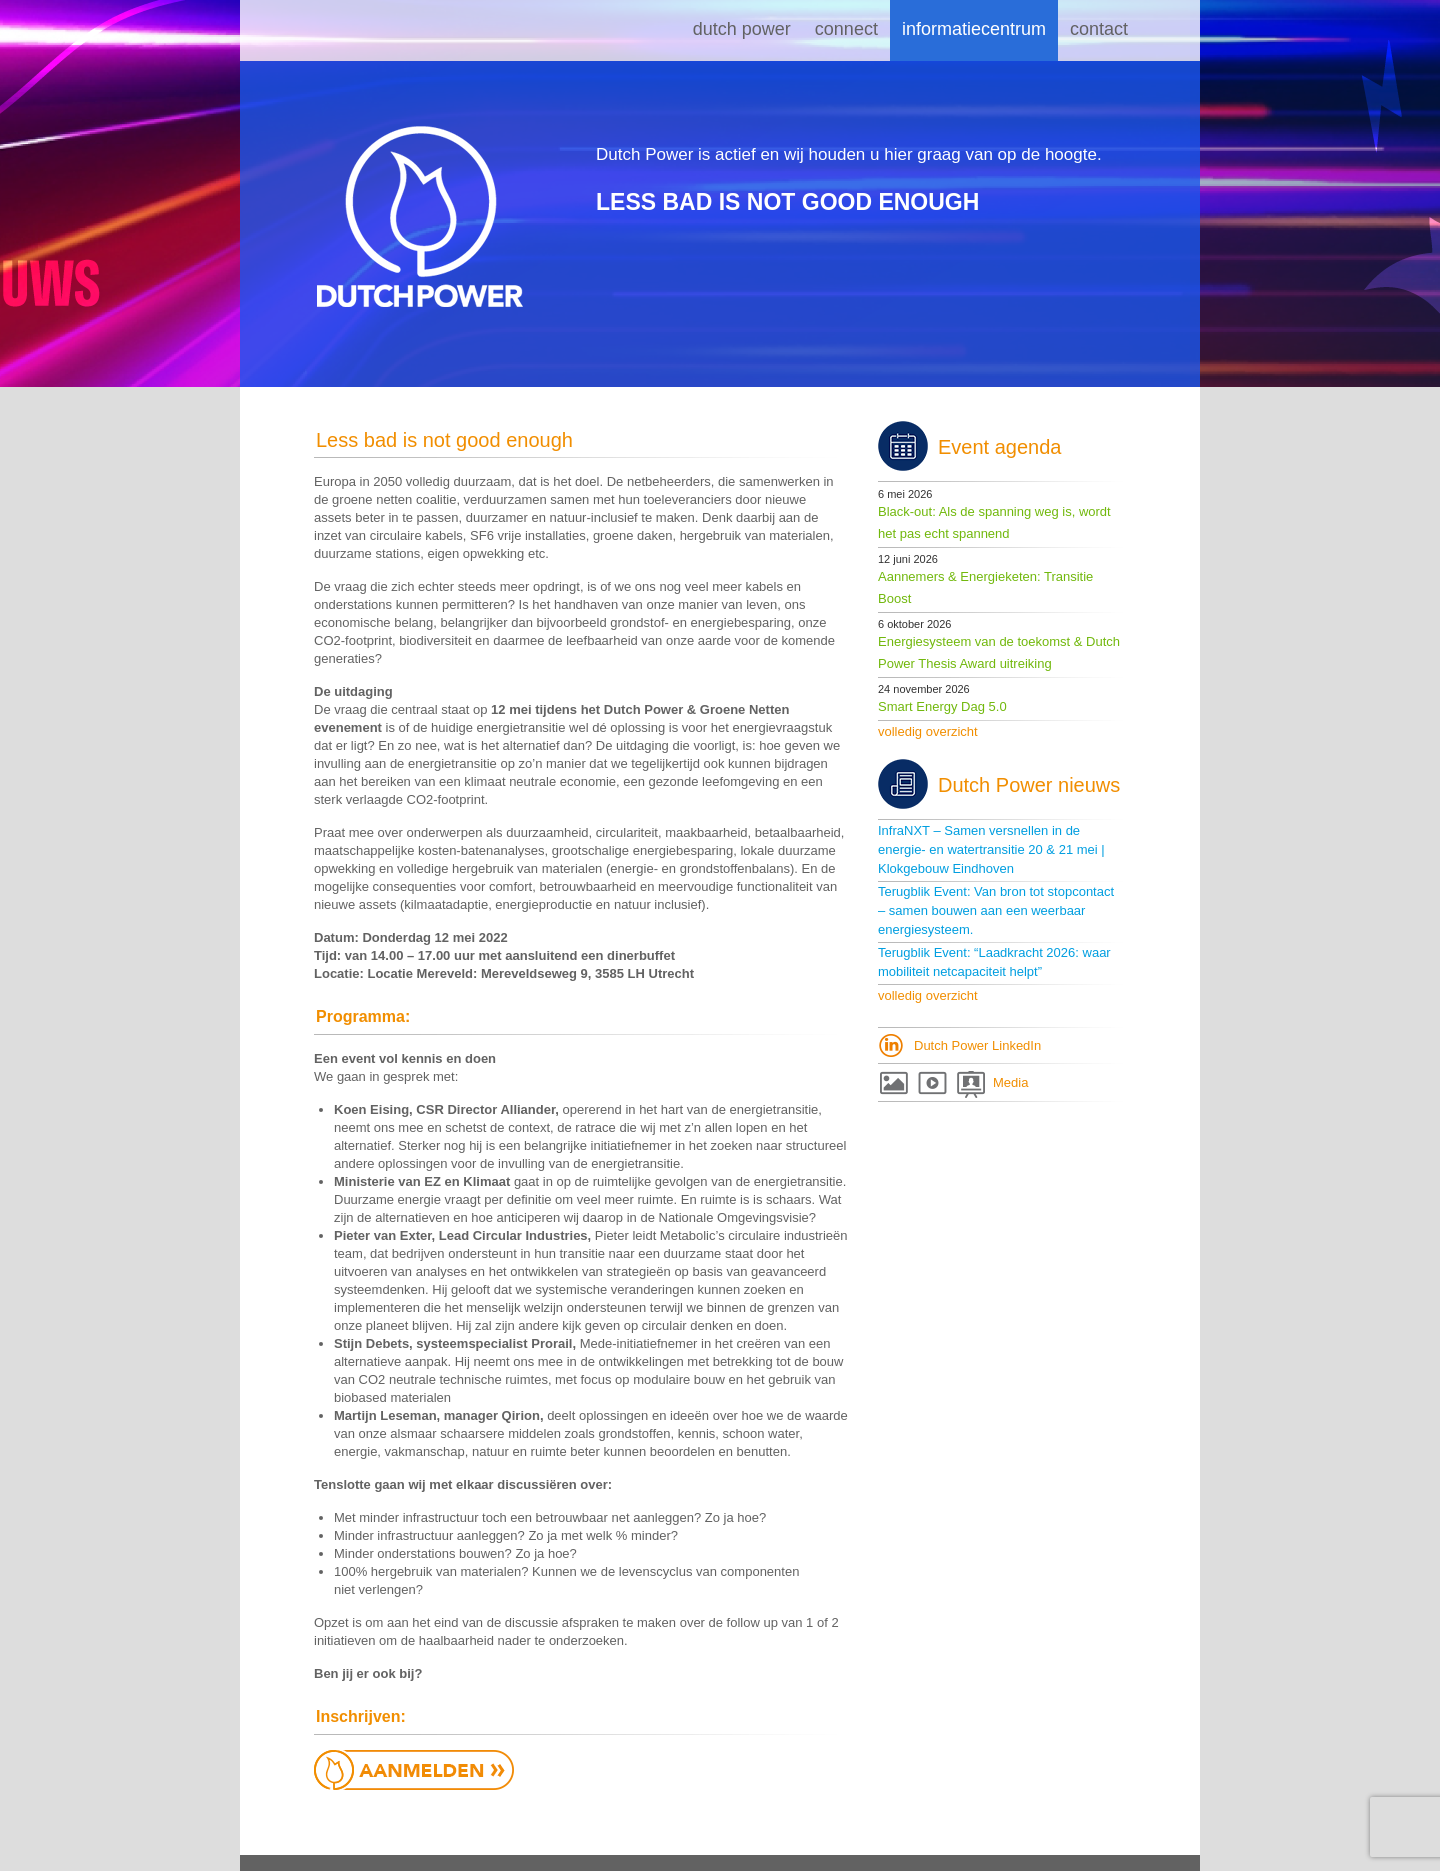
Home (655, 30)
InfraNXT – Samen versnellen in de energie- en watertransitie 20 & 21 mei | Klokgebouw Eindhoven (991, 849)
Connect (846, 29)
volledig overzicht (928, 731)
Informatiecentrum (974, 29)
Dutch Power (742, 29)
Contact (1099, 29)
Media (1010, 1082)
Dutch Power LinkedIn (977, 1045)
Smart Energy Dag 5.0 (942, 706)
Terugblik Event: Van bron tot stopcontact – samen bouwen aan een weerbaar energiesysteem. (996, 910)
